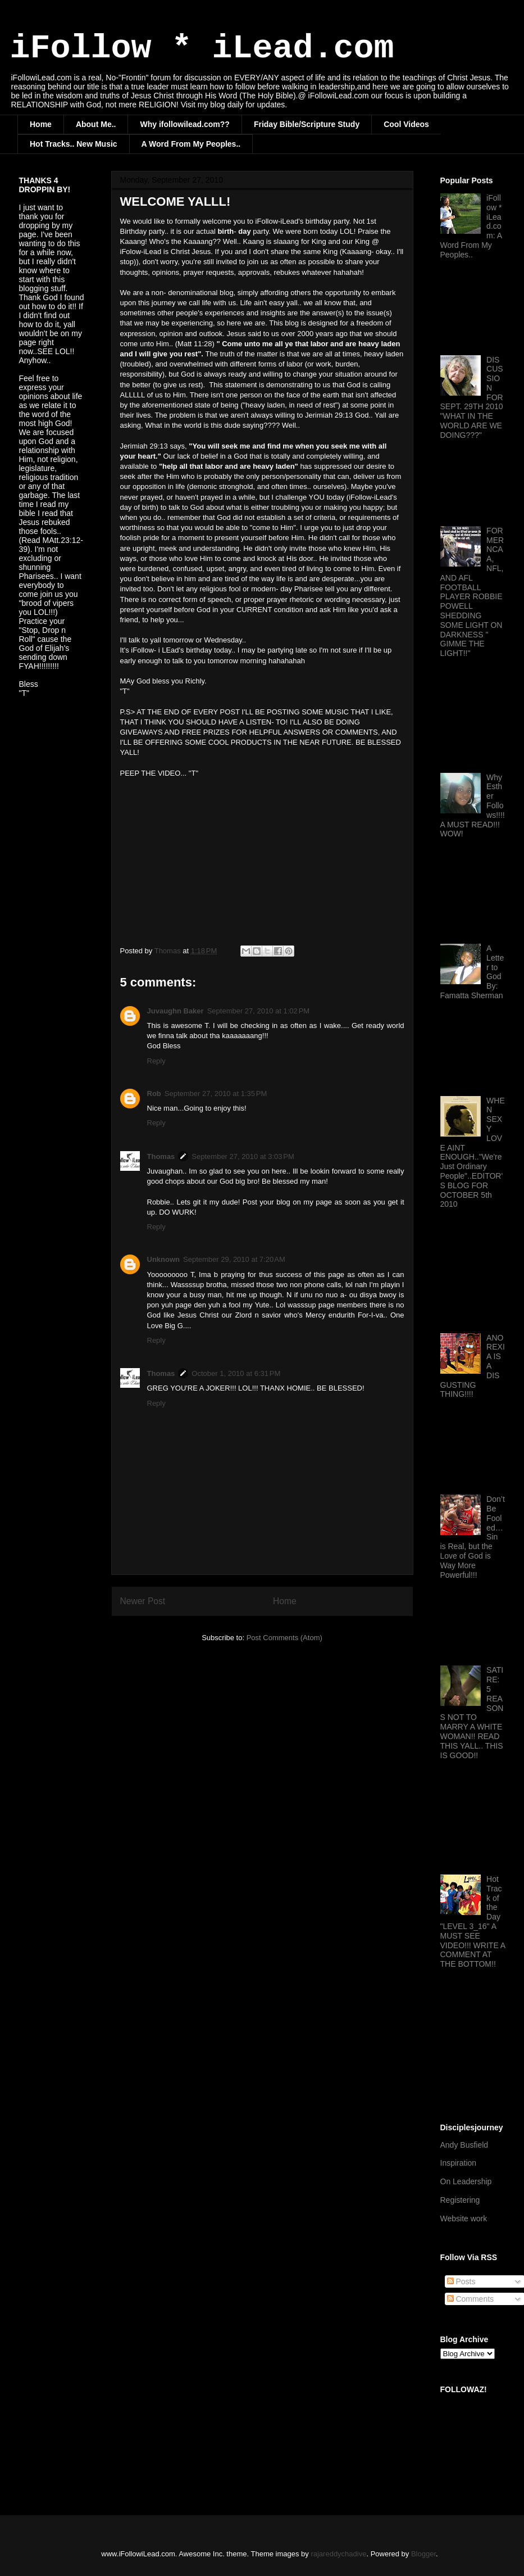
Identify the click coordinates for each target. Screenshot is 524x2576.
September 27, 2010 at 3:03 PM (243, 1156)
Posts (461, 2281)
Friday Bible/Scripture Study (306, 124)
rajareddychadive (338, 2554)
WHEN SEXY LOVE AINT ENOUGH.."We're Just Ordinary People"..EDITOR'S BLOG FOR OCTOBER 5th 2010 (472, 1152)
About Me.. (96, 124)
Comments (470, 2298)
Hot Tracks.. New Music (73, 143)
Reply (156, 1061)
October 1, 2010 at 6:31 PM (236, 1373)
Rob (154, 1093)
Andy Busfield (464, 2144)
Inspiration (458, 2162)
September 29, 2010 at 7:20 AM (234, 1259)
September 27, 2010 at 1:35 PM (216, 1093)
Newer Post (143, 1601)
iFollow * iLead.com (202, 48)
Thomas (161, 1156)
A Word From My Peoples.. (191, 143)
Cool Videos (406, 124)
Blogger (423, 2554)
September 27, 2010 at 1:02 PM (258, 1011)
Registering (460, 2199)
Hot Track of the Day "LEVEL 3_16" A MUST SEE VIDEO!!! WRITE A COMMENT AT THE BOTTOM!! (472, 1921)
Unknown (163, 1259)
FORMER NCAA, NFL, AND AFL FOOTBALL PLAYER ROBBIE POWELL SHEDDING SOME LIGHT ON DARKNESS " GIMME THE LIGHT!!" (472, 592)
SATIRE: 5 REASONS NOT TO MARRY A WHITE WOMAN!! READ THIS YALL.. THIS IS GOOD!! (472, 1712)
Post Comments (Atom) (284, 1637)
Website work (463, 2218)
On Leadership (466, 2181)
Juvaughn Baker (175, 1011)
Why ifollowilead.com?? (184, 124)
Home (41, 124)
